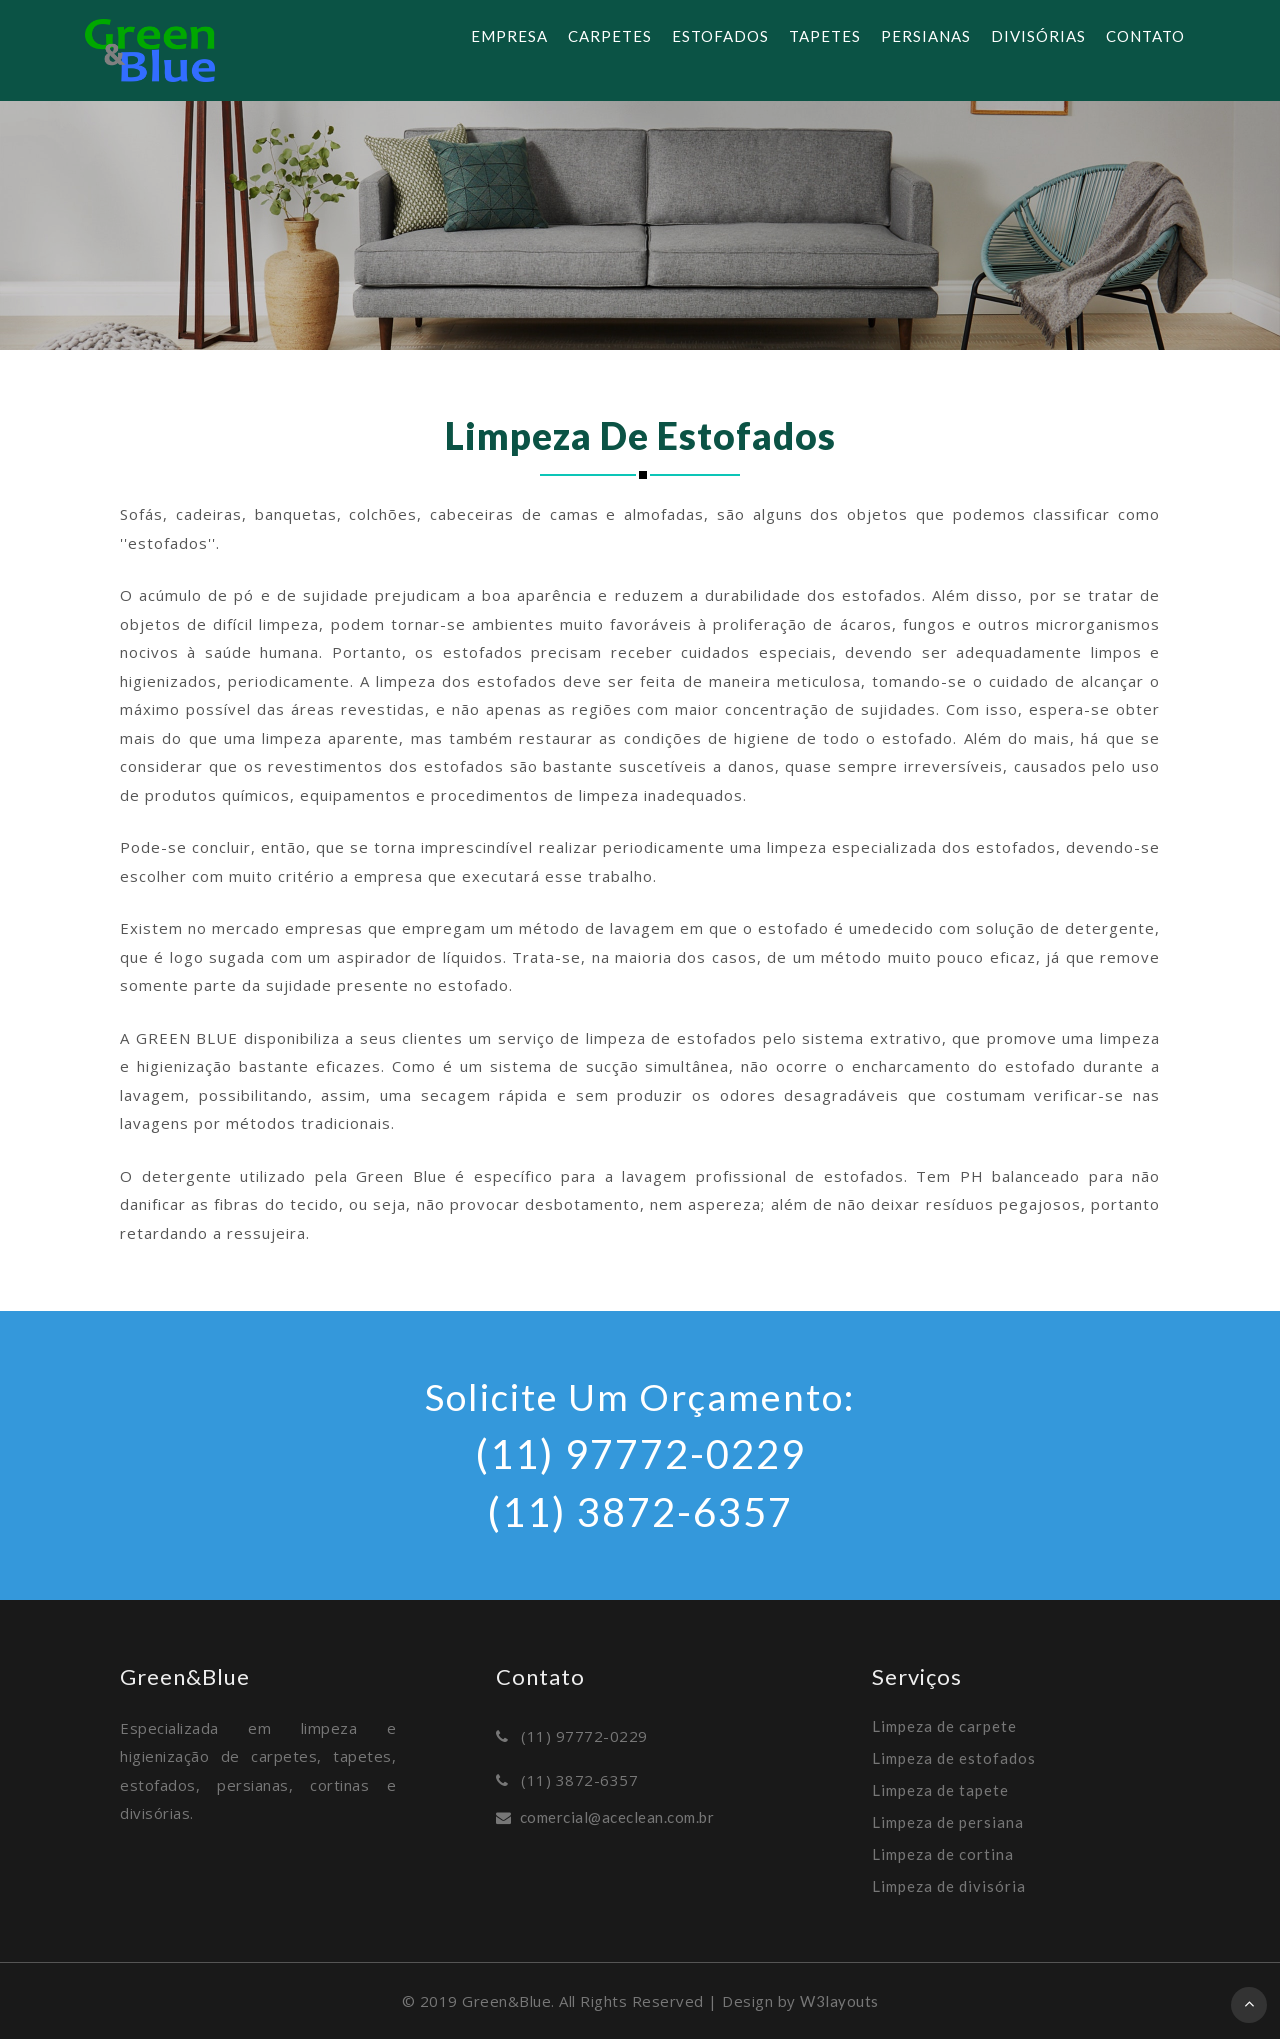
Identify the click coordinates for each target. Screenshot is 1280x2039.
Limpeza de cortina (943, 1854)
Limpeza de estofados (954, 1758)
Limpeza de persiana (948, 1822)
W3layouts (839, 2001)
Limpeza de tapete (940, 1790)
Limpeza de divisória (949, 1886)
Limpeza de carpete (944, 1726)
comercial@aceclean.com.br (617, 1817)
